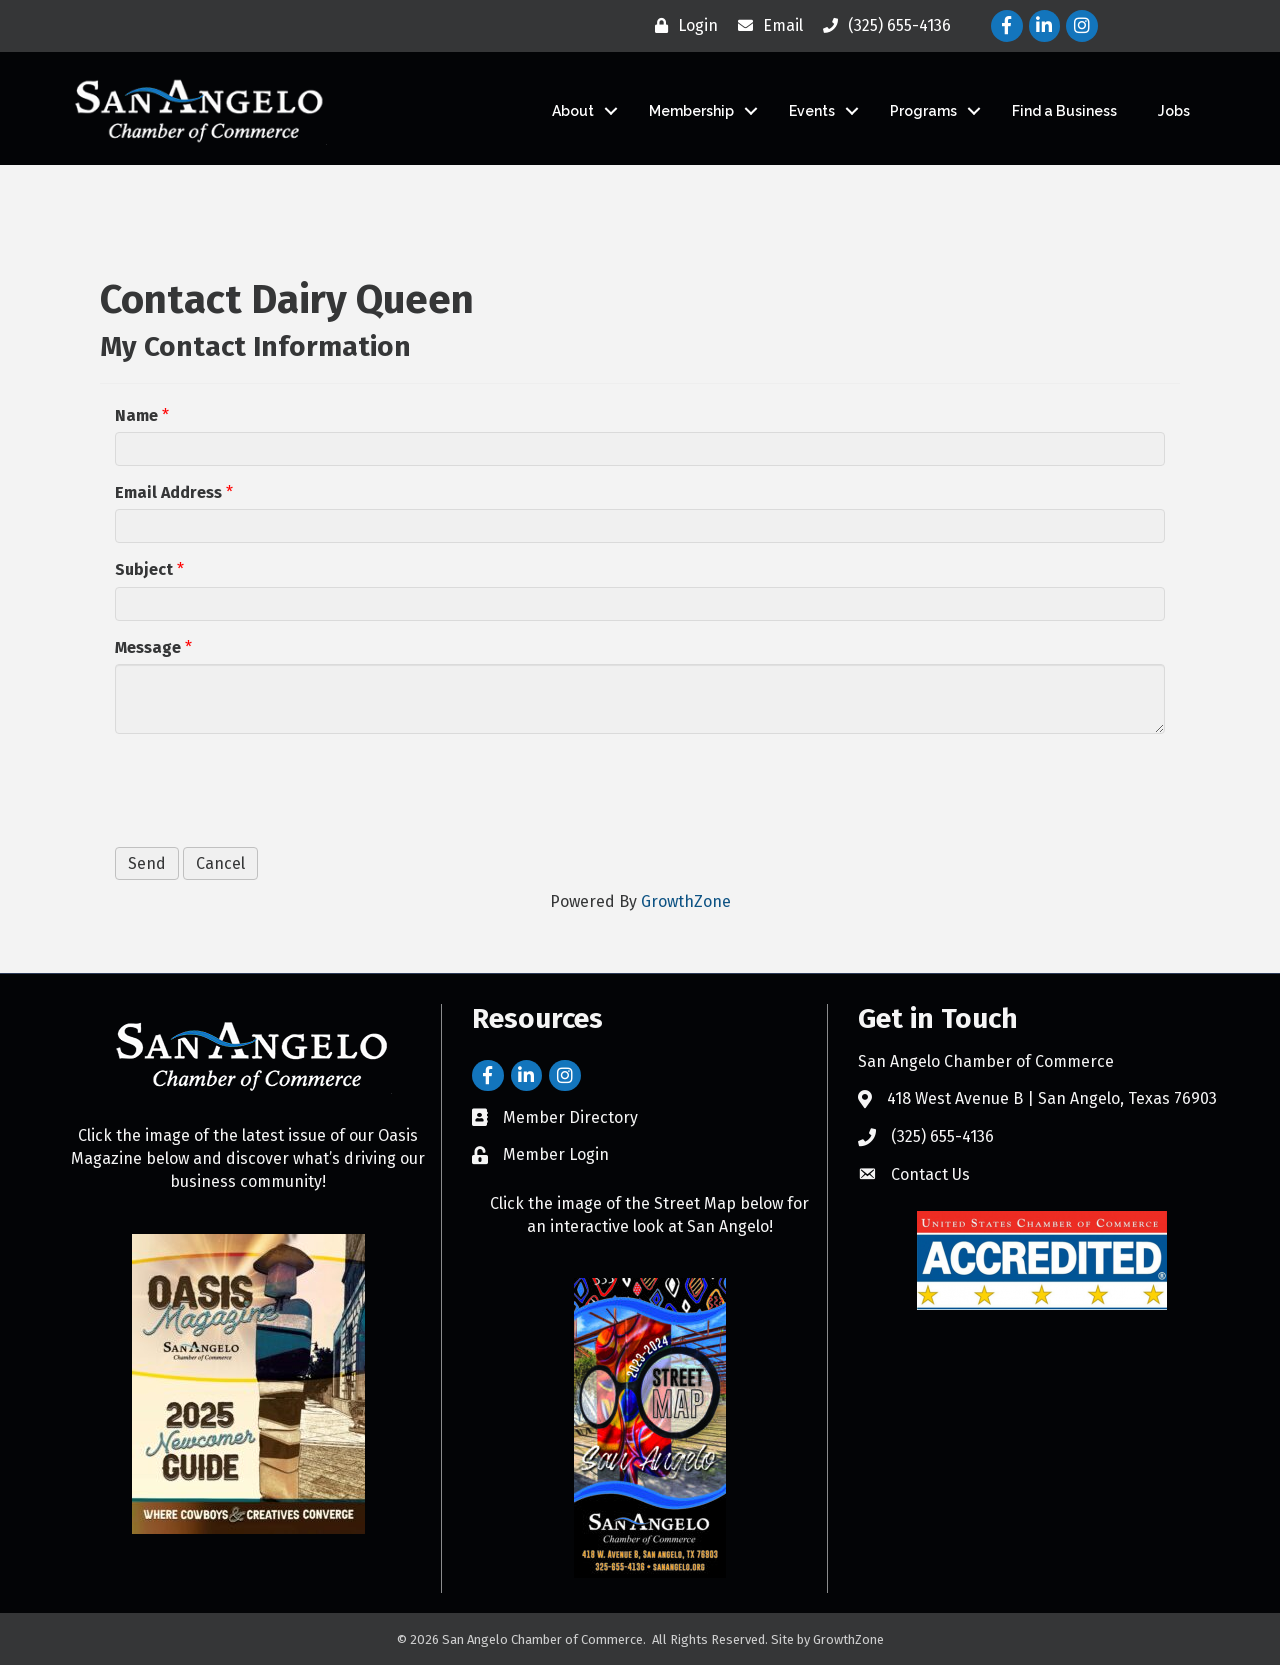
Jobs (1174, 111)
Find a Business (1064, 111)
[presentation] (267, 788)
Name (136, 415)
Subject (144, 569)
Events (812, 111)
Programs (923, 111)
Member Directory (570, 1117)
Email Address (168, 492)
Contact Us (930, 1174)
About (573, 111)
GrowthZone (686, 901)
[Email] (765, 26)
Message (148, 647)
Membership (691, 111)
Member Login (556, 1154)
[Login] (681, 26)
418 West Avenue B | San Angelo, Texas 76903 (1052, 1098)
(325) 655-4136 (942, 1136)
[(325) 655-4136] (882, 26)
